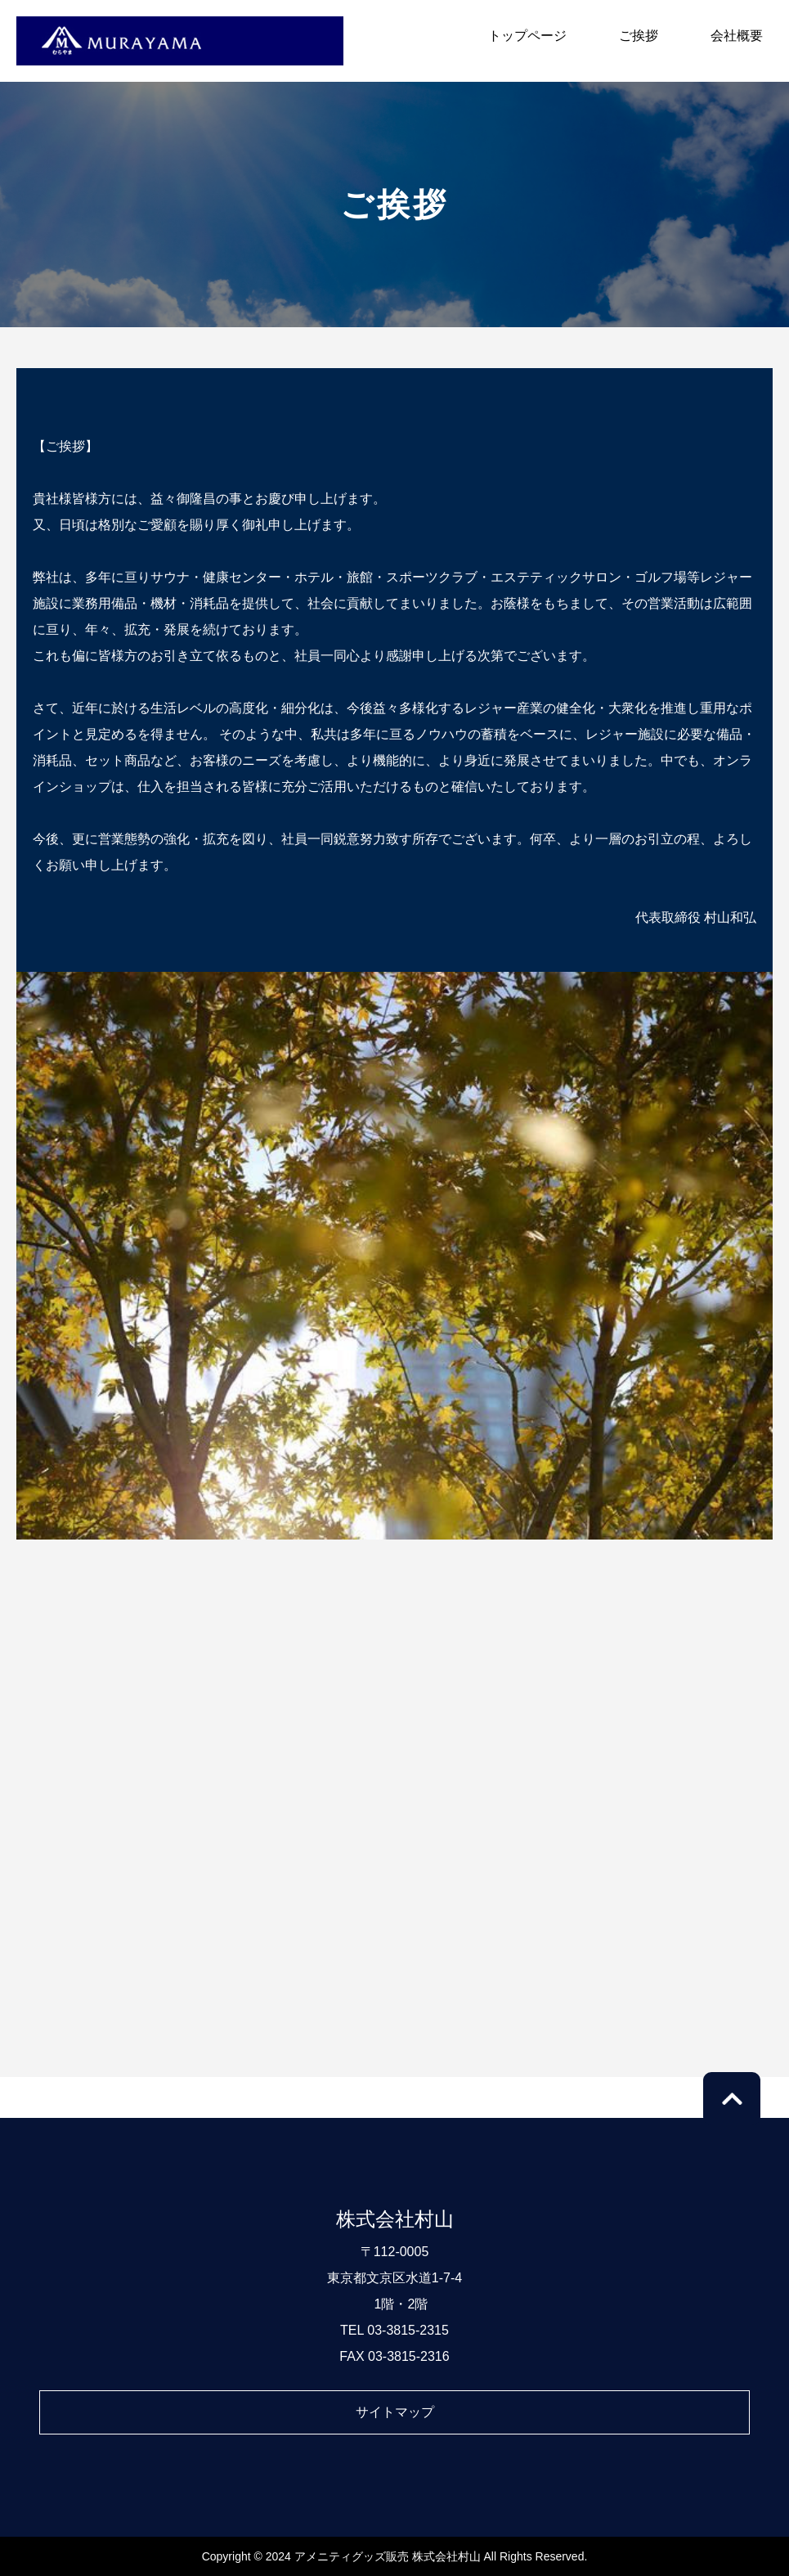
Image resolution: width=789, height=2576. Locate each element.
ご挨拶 (638, 36)
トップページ (527, 36)
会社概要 (737, 36)
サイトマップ (395, 2412)
